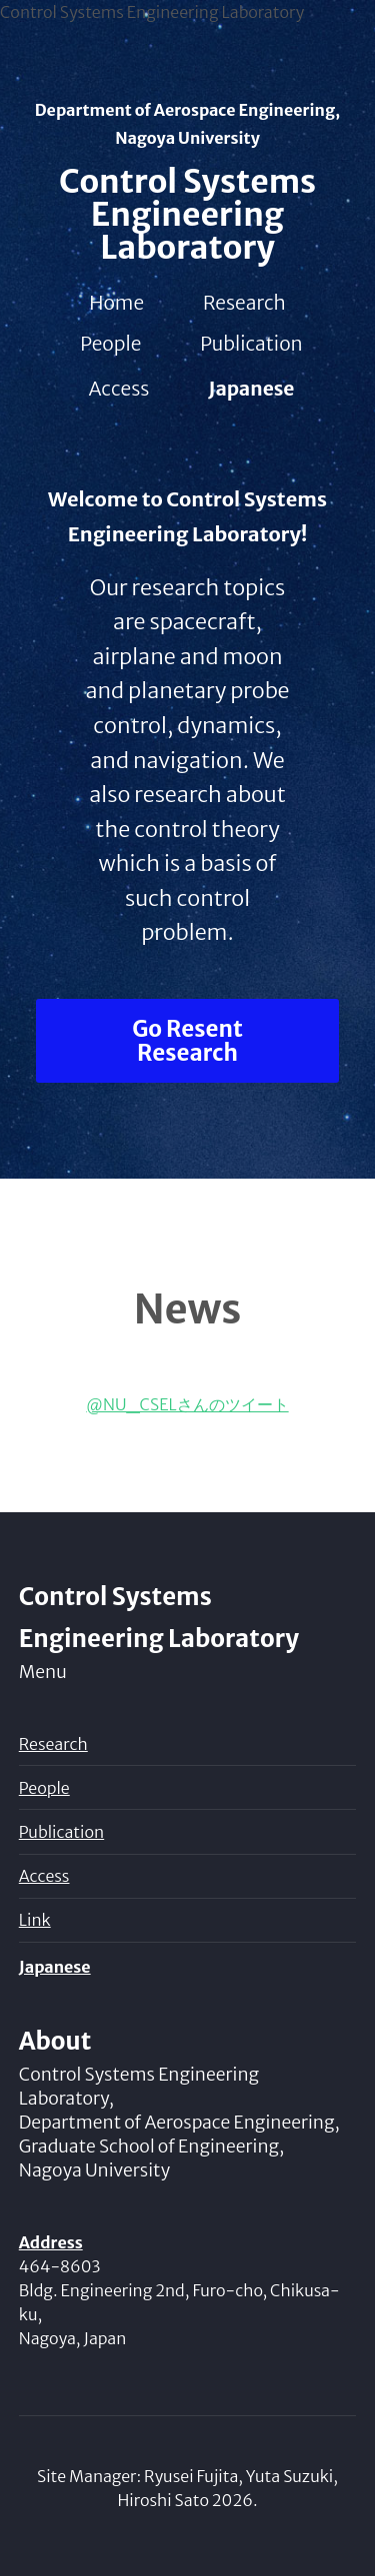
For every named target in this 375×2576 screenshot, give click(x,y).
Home (116, 303)
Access (119, 389)
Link (35, 1920)
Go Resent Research (187, 1041)
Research (244, 303)
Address (51, 2242)
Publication (251, 344)
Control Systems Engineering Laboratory (187, 215)
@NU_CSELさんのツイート (187, 1404)
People (110, 344)
